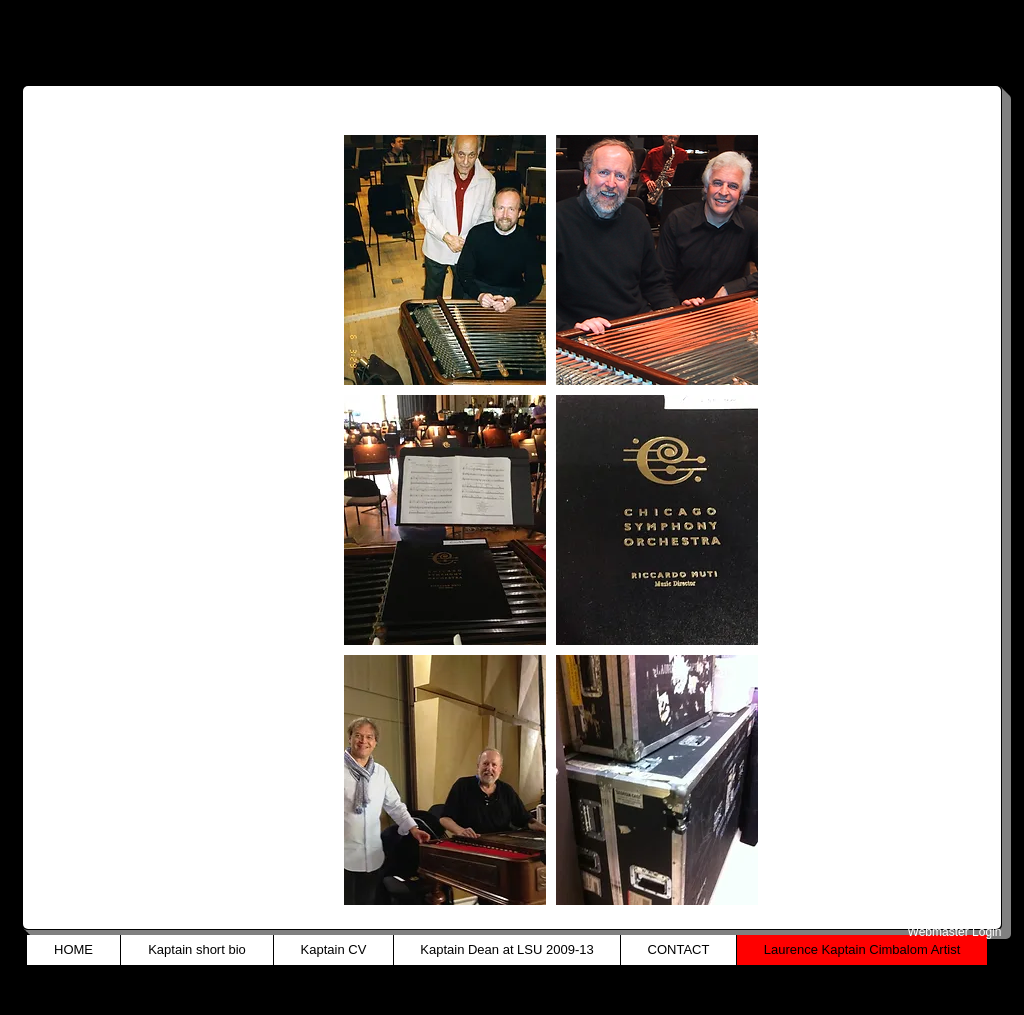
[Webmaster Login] (954, 932)
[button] (445, 260)
